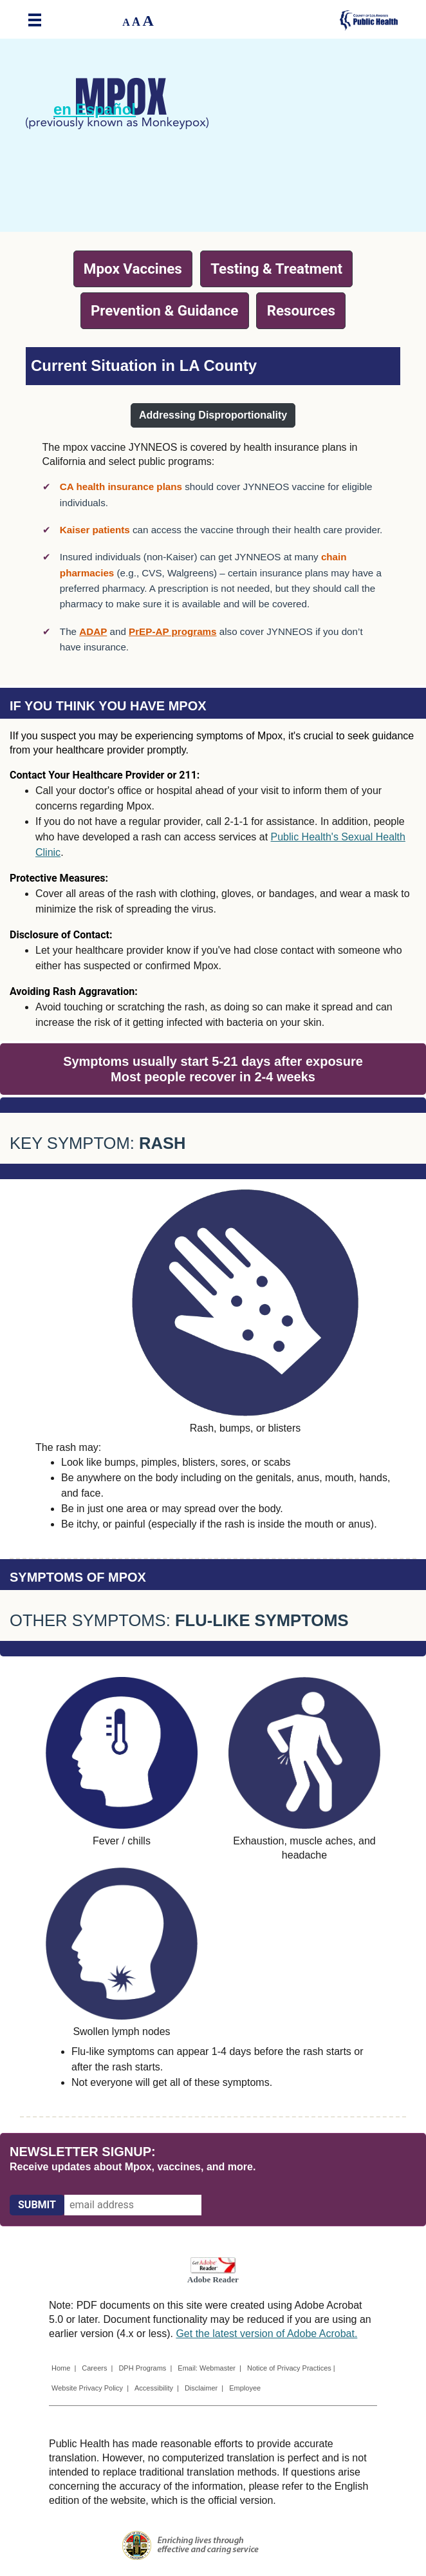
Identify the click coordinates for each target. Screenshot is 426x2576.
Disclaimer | (204, 2388)
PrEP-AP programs (172, 631)
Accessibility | (156, 2388)
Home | (63, 2368)
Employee (245, 2388)
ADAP (93, 631)
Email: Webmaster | (209, 2368)
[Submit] (37, 2205)
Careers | (97, 2368)
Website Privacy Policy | (90, 2388)
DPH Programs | (145, 2368)
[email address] (132, 2205)
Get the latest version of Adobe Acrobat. (266, 2333)
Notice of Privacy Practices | (292, 2368)
